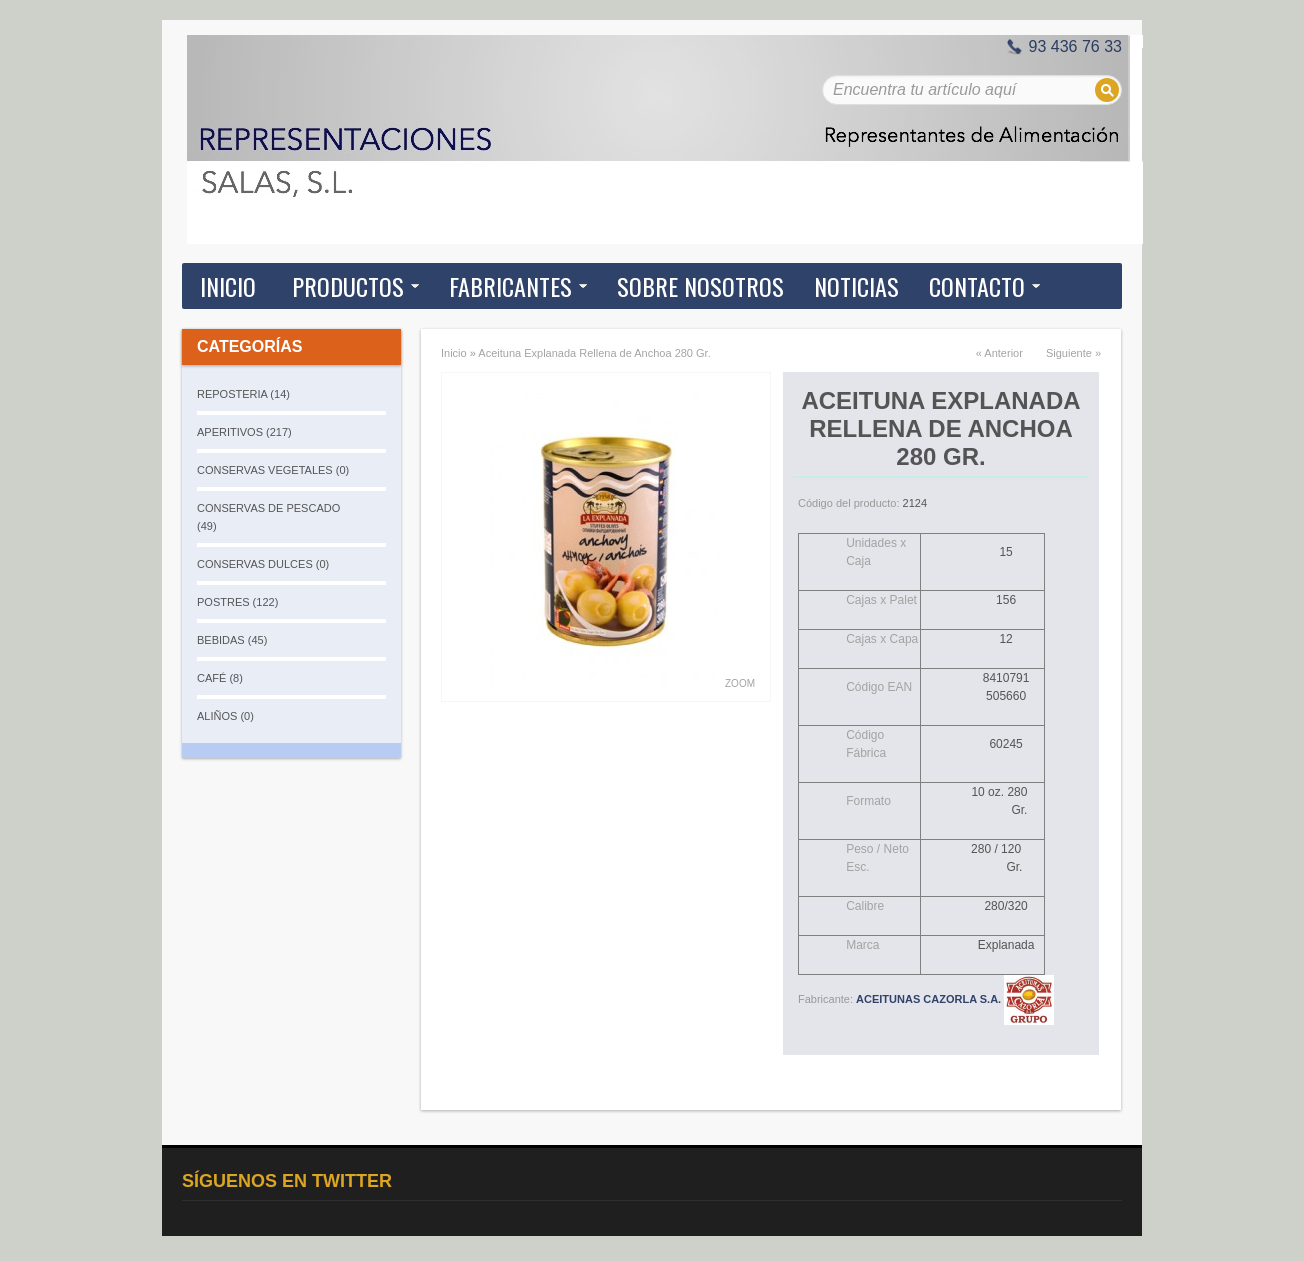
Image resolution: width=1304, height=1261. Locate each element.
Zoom (740, 683)
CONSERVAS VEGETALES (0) (273, 470)
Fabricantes (510, 286)
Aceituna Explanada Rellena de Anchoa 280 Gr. (594, 353)
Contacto (977, 286)
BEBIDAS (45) (232, 640)
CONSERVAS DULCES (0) (263, 564)
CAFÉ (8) (220, 678)
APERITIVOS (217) (244, 432)
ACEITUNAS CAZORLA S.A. (955, 999)
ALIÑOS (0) (225, 716)
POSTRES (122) (237, 602)
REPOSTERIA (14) (243, 394)
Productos (348, 286)
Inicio (228, 286)
